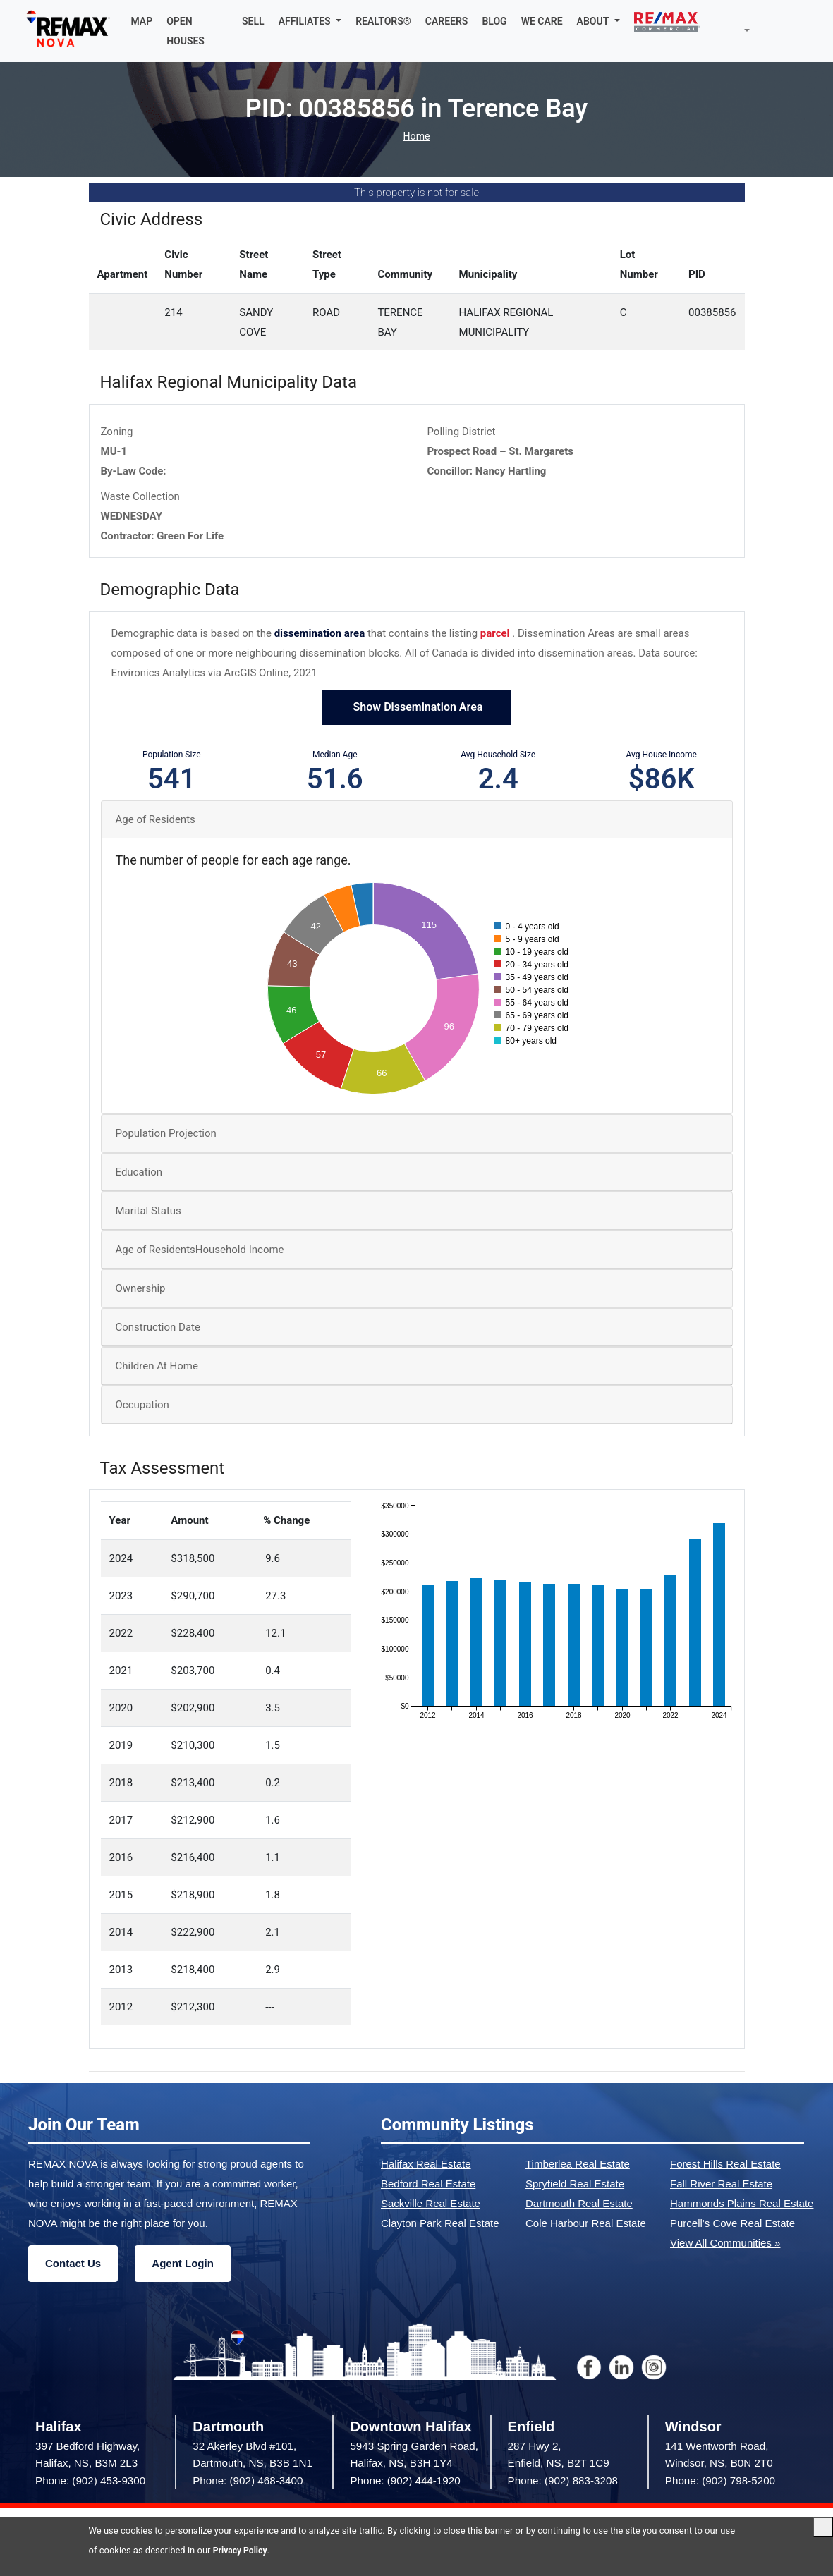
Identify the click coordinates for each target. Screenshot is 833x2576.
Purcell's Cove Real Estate (732, 2223)
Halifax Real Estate (426, 2164)
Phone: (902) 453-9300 (90, 2480)
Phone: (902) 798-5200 (720, 2480)
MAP (145, 21)
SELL (255, 21)
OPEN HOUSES (189, 31)
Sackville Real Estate (430, 2203)
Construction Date (158, 1327)
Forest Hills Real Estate (725, 2164)
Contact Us (73, 2263)
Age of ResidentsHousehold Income (200, 1249)
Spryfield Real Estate (574, 2184)
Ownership (141, 1288)
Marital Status (148, 1210)
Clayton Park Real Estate (440, 2223)
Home (416, 136)
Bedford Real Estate (428, 2184)
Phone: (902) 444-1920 (405, 2480)
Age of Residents (155, 819)
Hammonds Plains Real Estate (741, 2203)
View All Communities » (725, 2243)
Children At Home (157, 1366)
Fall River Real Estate (721, 2184)
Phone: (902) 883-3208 (563, 2480)
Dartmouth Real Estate (579, 2203)
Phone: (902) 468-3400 (248, 2480)
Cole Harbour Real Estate (585, 2223)
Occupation (142, 1404)
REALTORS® (385, 21)
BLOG (496, 21)
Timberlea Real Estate (577, 2164)
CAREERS (448, 21)
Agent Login (182, 2263)
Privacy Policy (242, 2550)
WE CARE (544, 21)
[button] (312, 21)
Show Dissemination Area (417, 707)
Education (139, 1172)
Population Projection (166, 1133)
